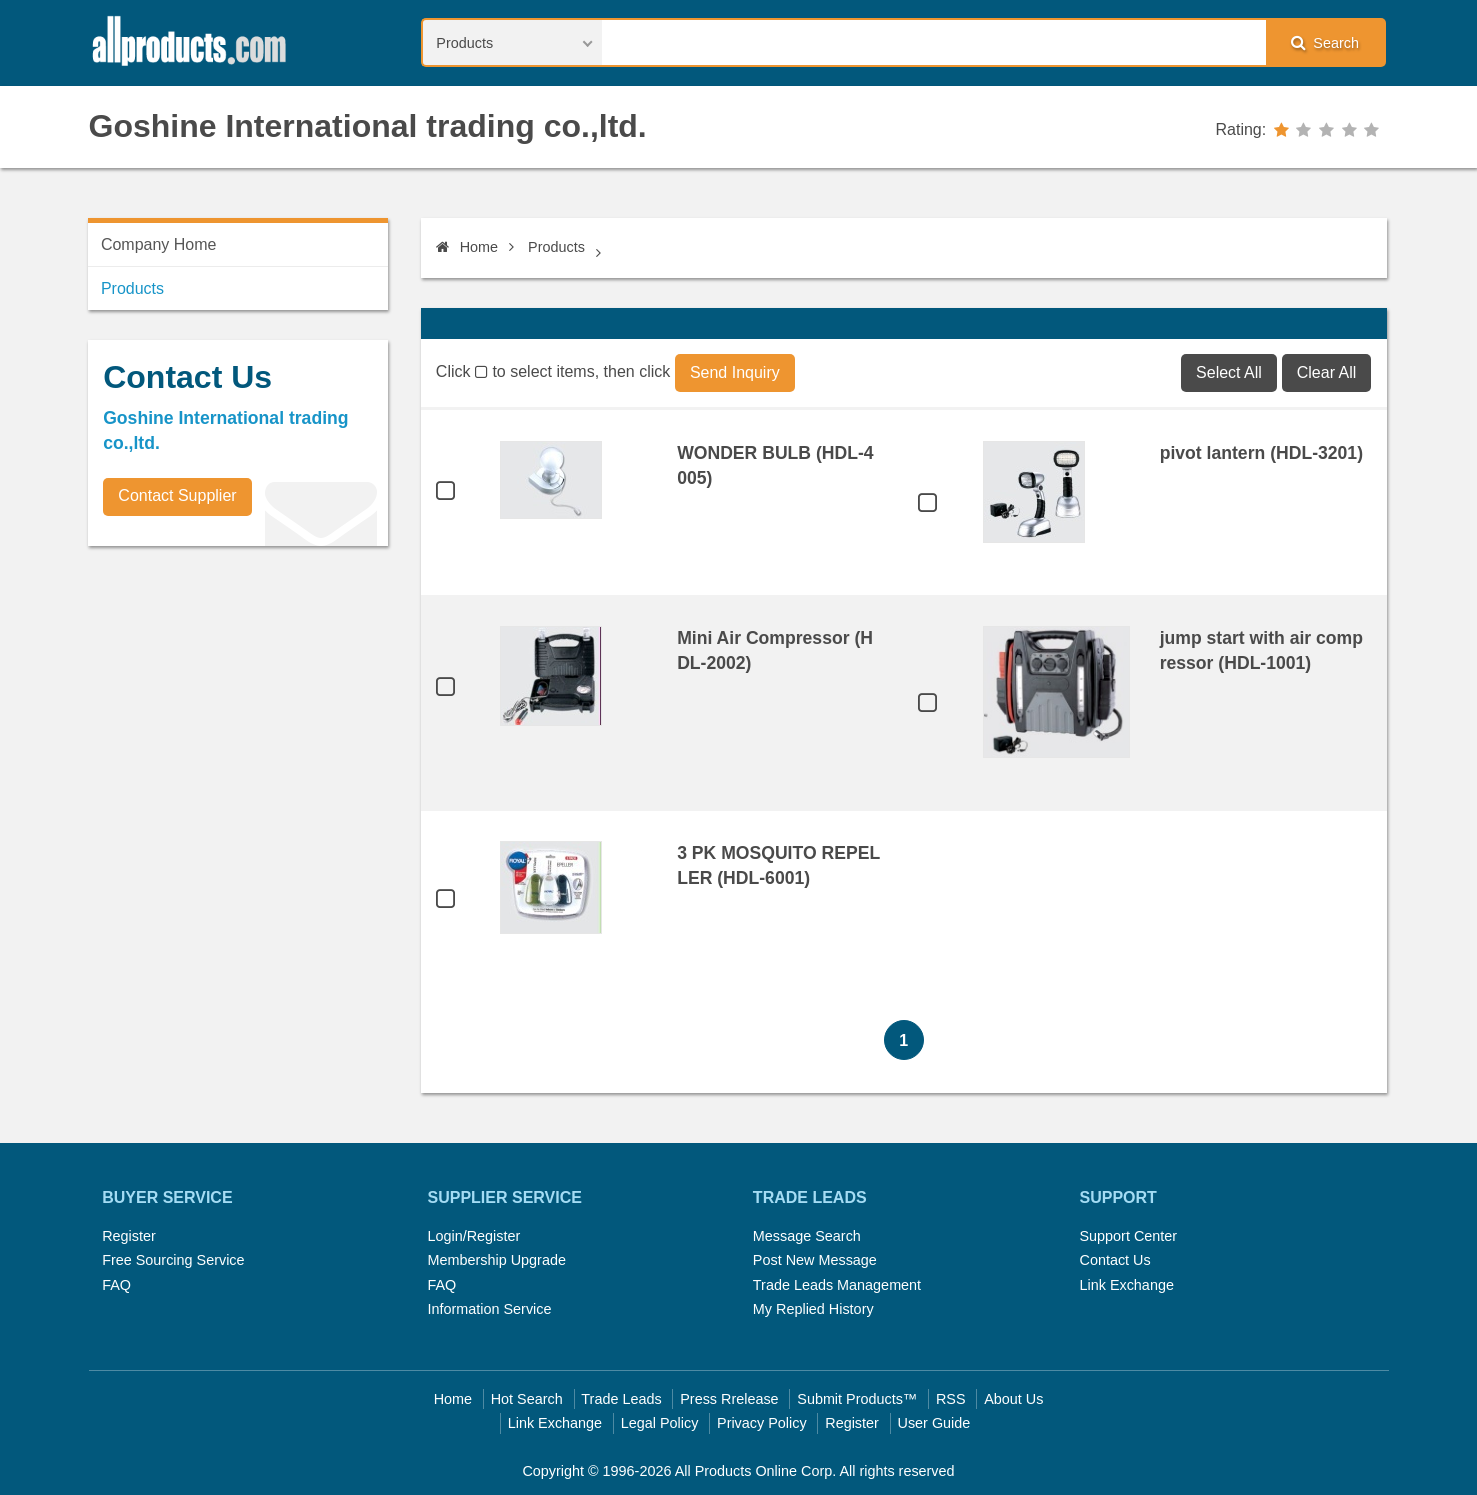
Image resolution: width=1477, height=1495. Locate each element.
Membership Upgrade (497, 1260)
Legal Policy (660, 1423)
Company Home (159, 244)
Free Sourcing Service (173, 1260)
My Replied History (813, 1309)
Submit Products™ (857, 1399)
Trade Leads (621, 1399)
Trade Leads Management (837, 1285)
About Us (1013, 1399)
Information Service (490, 1309)
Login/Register (474, 1236)
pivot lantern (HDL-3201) (1261, 453)
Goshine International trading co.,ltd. (368, 126)
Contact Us (1114, 1260)
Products (556, 247)
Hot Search (527, 1399)
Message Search (807, 1236)
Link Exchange (1126, 1285)
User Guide (934, 1423)
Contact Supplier (177, 495)
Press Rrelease (729, 1399)
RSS (951, 1399)
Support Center (1128, 1236)
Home (467, 247)
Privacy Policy (762, 1423)
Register (129, 1236)
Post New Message (815, 1260)
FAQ (116, 1285)
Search (1325, 42)
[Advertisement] (238, 701)
